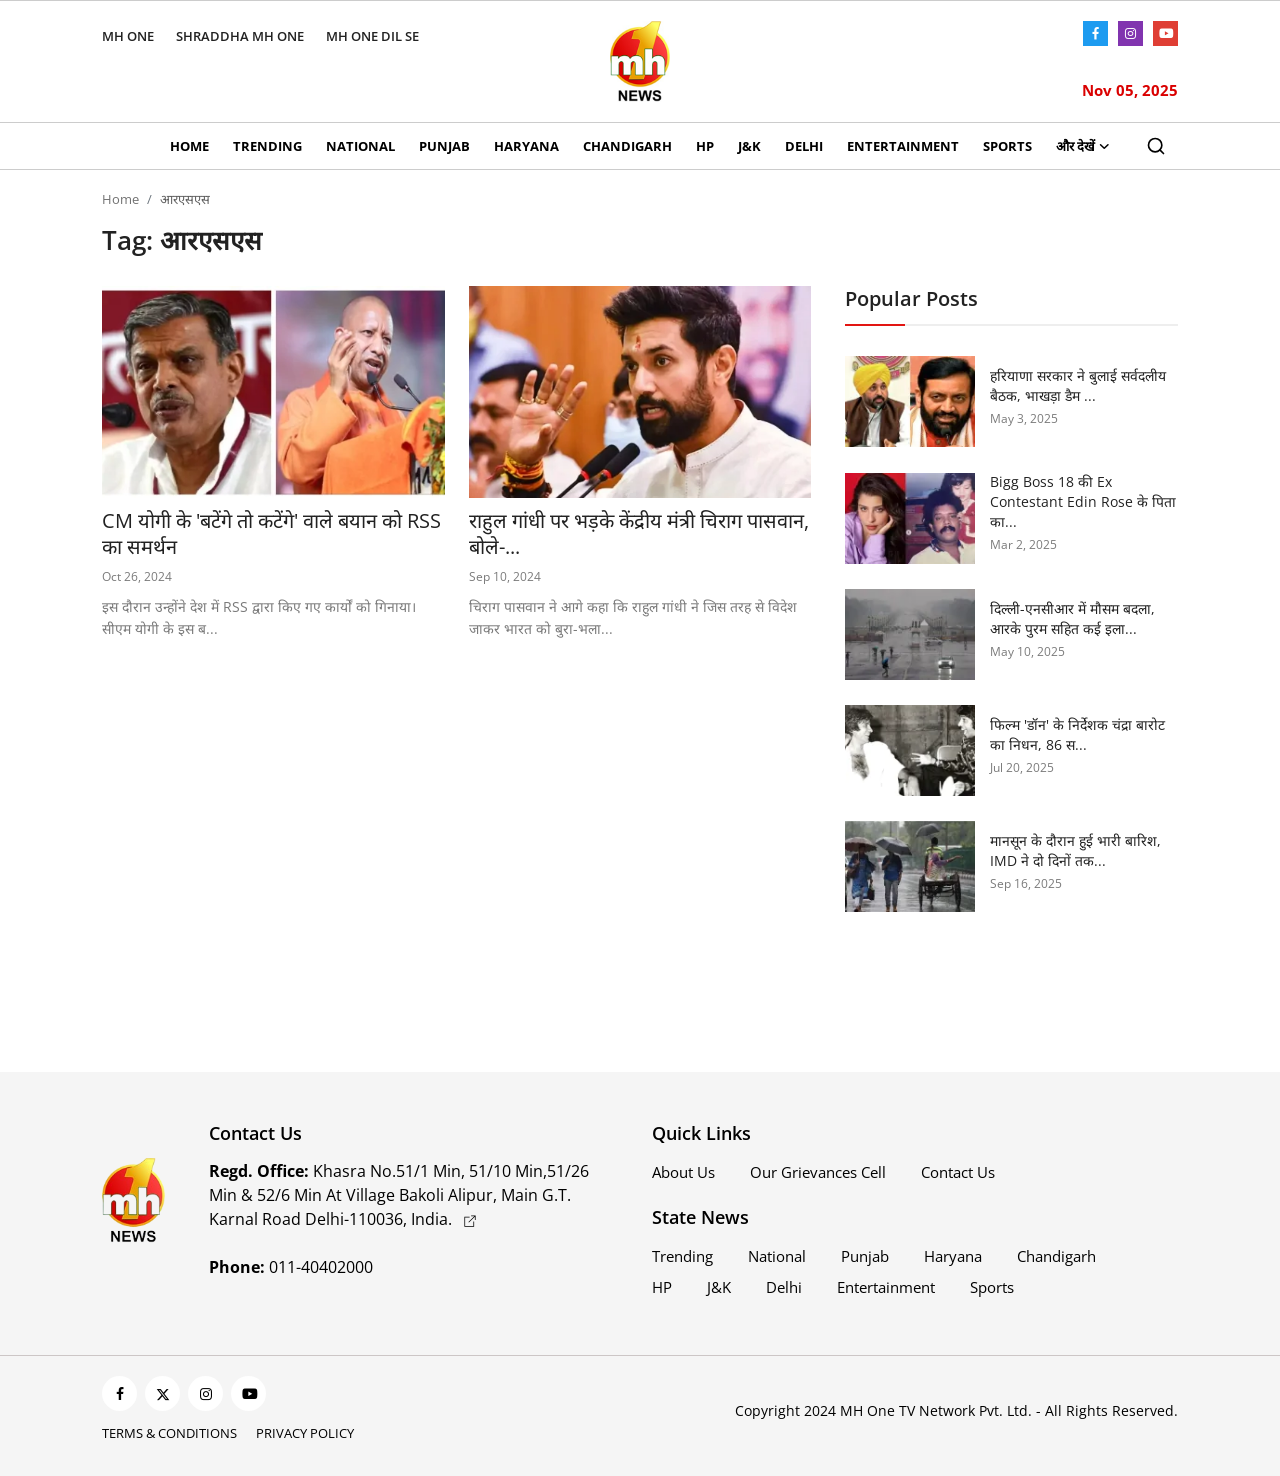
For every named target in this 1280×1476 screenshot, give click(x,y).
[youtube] (248, 1393)
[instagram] (205, 1393)
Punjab (444, 146)
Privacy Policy (305, 1433)
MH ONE (128, 36)
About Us (683, 1172)
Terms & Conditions (169, 1433)
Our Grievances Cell (818, 1172)
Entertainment (903, 146)
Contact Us (958, 1172)
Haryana (526, 146)
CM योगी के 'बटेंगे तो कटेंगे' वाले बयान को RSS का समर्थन (271, 534)
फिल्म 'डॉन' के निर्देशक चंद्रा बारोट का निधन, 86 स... (1077, 734)
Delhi (804, 146)
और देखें (1083, 146)
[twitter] (162, 1393)
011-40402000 (291, 1267)
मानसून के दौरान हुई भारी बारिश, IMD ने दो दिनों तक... (1075, 850)
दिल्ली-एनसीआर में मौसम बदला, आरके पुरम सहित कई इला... (1072, 618)
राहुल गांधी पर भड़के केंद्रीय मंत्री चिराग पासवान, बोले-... (639, 534)
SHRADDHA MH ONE (240, 36)
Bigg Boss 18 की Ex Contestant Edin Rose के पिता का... (1083, 501)
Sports (1007, 146)
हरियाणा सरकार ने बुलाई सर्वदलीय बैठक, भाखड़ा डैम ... (1078, 385)
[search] (1156, 146)
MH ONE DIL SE (372, 36)
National (360, 146)
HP (705, 146)
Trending (267, 146)
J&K (749, 146)
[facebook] (119, 1393)
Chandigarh (627, 146)
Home (189, 146)
